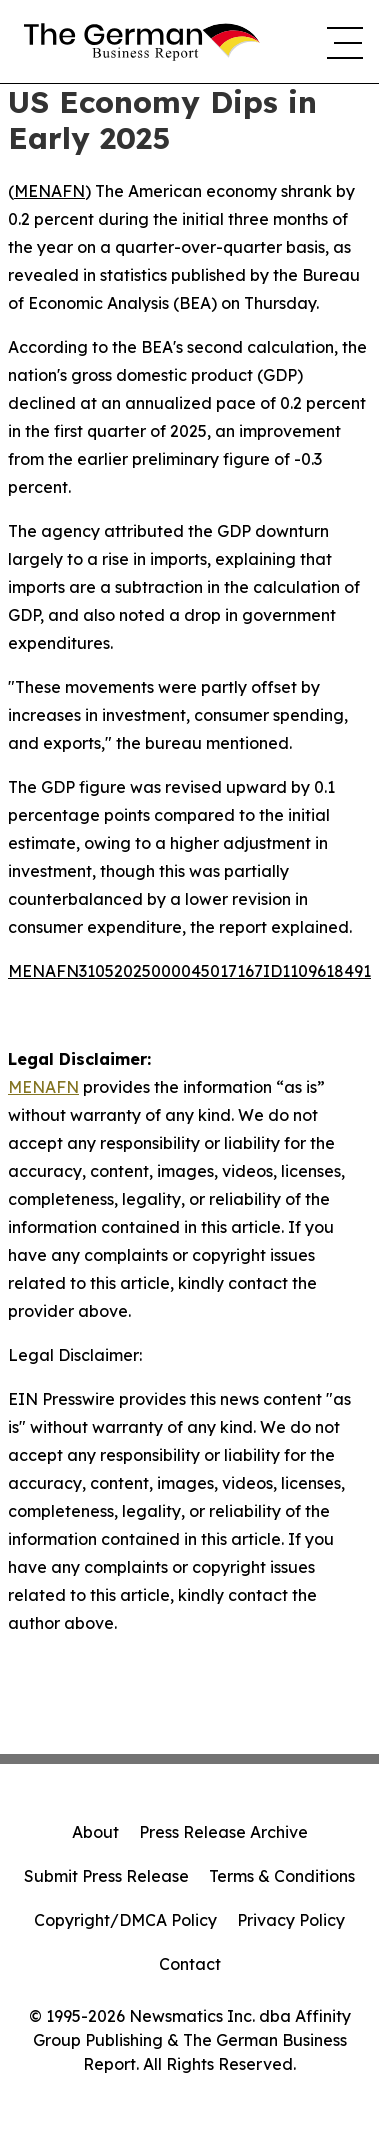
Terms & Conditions (282, 1876)
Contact (190, 1964)
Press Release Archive (223, 1832)
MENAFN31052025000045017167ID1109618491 (189, 971)
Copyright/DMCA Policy (125, 1920)
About (95, 1832)
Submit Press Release (106, 1876)
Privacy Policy (291, 1920)
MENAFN (49, 191)
